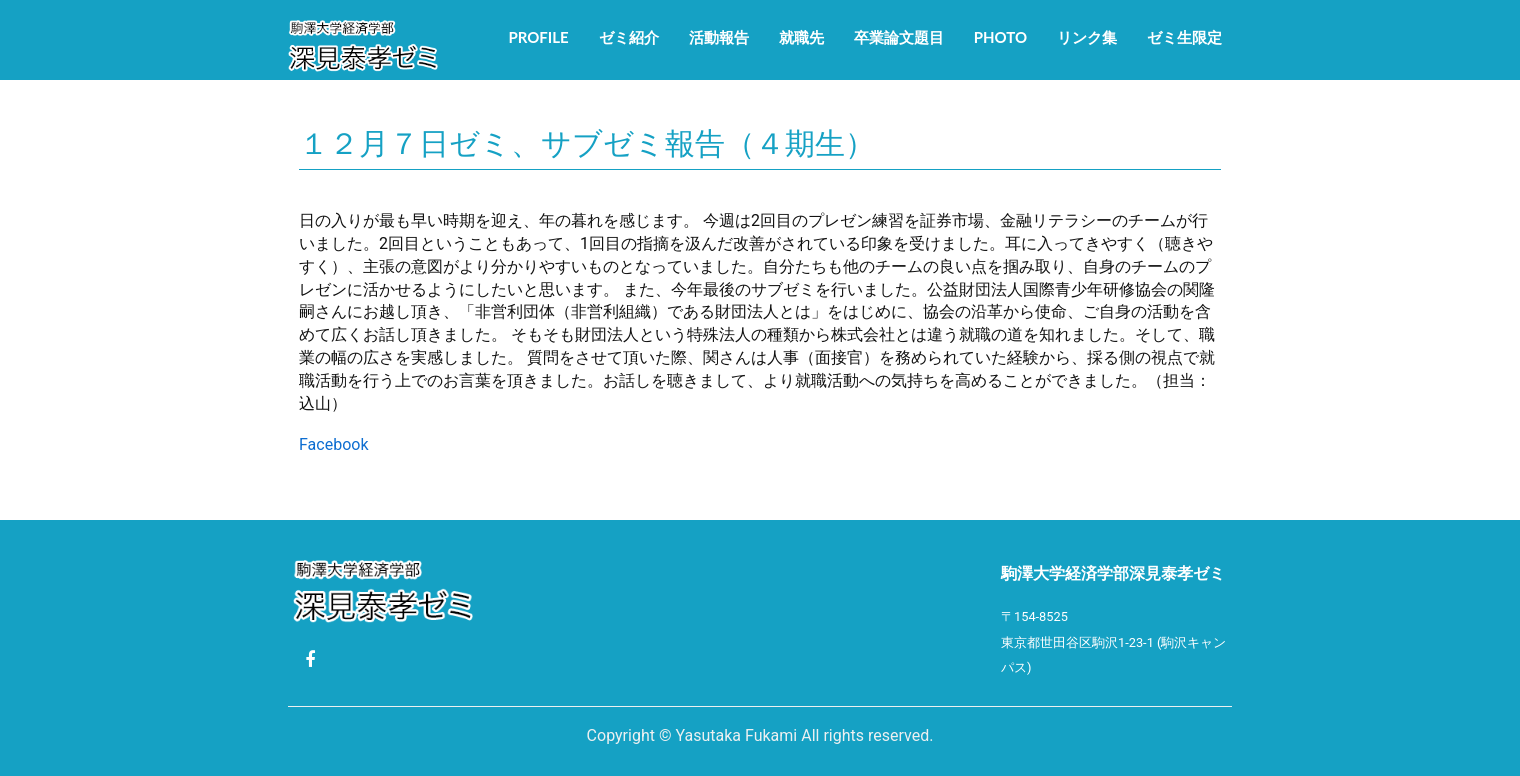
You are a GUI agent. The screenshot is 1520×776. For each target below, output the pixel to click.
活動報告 (719, 37)
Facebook (333, 444)
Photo (1000, 37)
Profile (538, 37)
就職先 (801, 37)
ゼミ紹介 (629, 37)
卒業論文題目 (899, 37)
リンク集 (1087, 37)
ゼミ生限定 (1184, 37)
